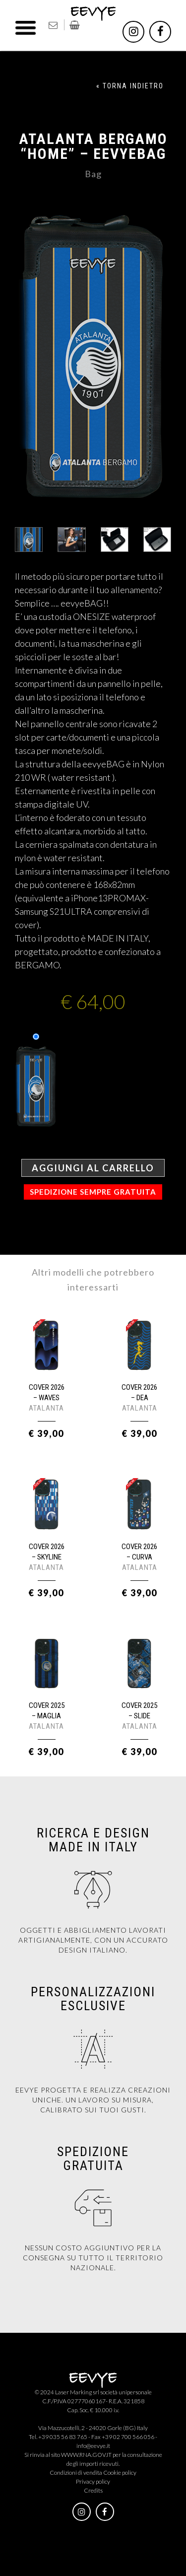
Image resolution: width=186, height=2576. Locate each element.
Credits (93, 2490)
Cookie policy (119, 2472)
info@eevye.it (93, 2445)
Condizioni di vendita (76, 2472)
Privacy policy (93, 2481)
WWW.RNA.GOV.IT (86, 2454)
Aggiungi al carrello (93, 1167)
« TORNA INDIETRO (130, 86)
